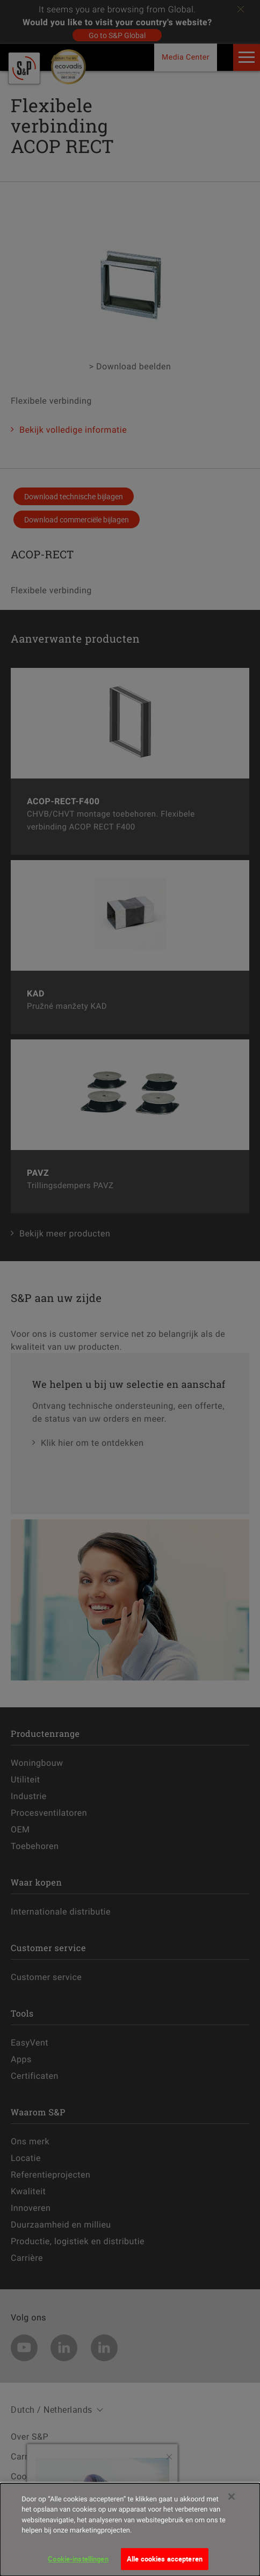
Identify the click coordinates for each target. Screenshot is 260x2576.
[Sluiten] (231, 2503)
